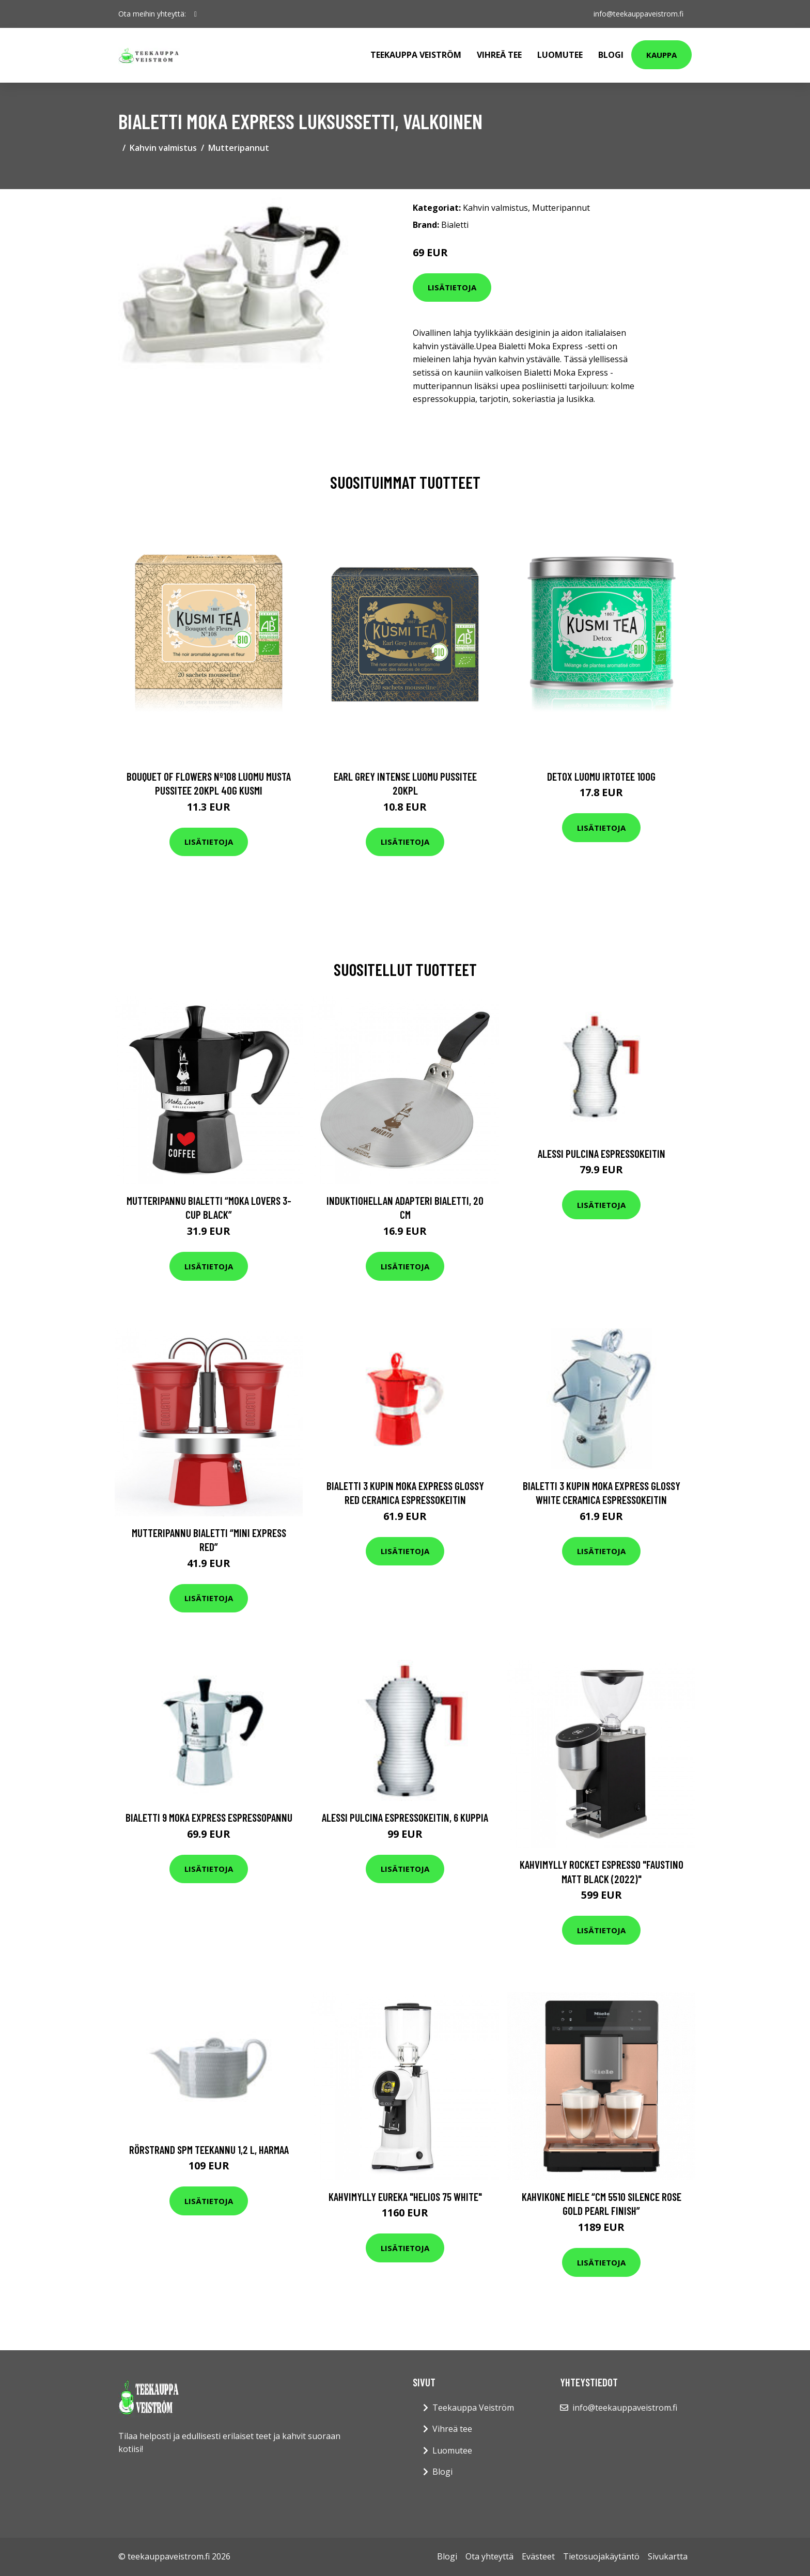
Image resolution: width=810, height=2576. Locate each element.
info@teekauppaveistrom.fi (638, 14)
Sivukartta (668, 2556)
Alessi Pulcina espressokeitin (601, 1153)
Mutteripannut (238, 147)
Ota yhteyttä (489, 2556)
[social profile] (195, 14)
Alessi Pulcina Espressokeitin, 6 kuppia (405, 1817)
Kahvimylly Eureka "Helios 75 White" (405, 2196)
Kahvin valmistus (163, 147)
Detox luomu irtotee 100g (601, 776)
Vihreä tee (499, 54)
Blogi (611, 54)
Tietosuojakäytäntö (601, 2556)
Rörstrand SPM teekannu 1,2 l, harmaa (209, 2149)
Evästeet (538, 2556)
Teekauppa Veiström (415, 54)
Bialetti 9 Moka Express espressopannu (209, 1817)
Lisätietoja (452, 287)
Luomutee (560, 54)
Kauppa (661, 55)
